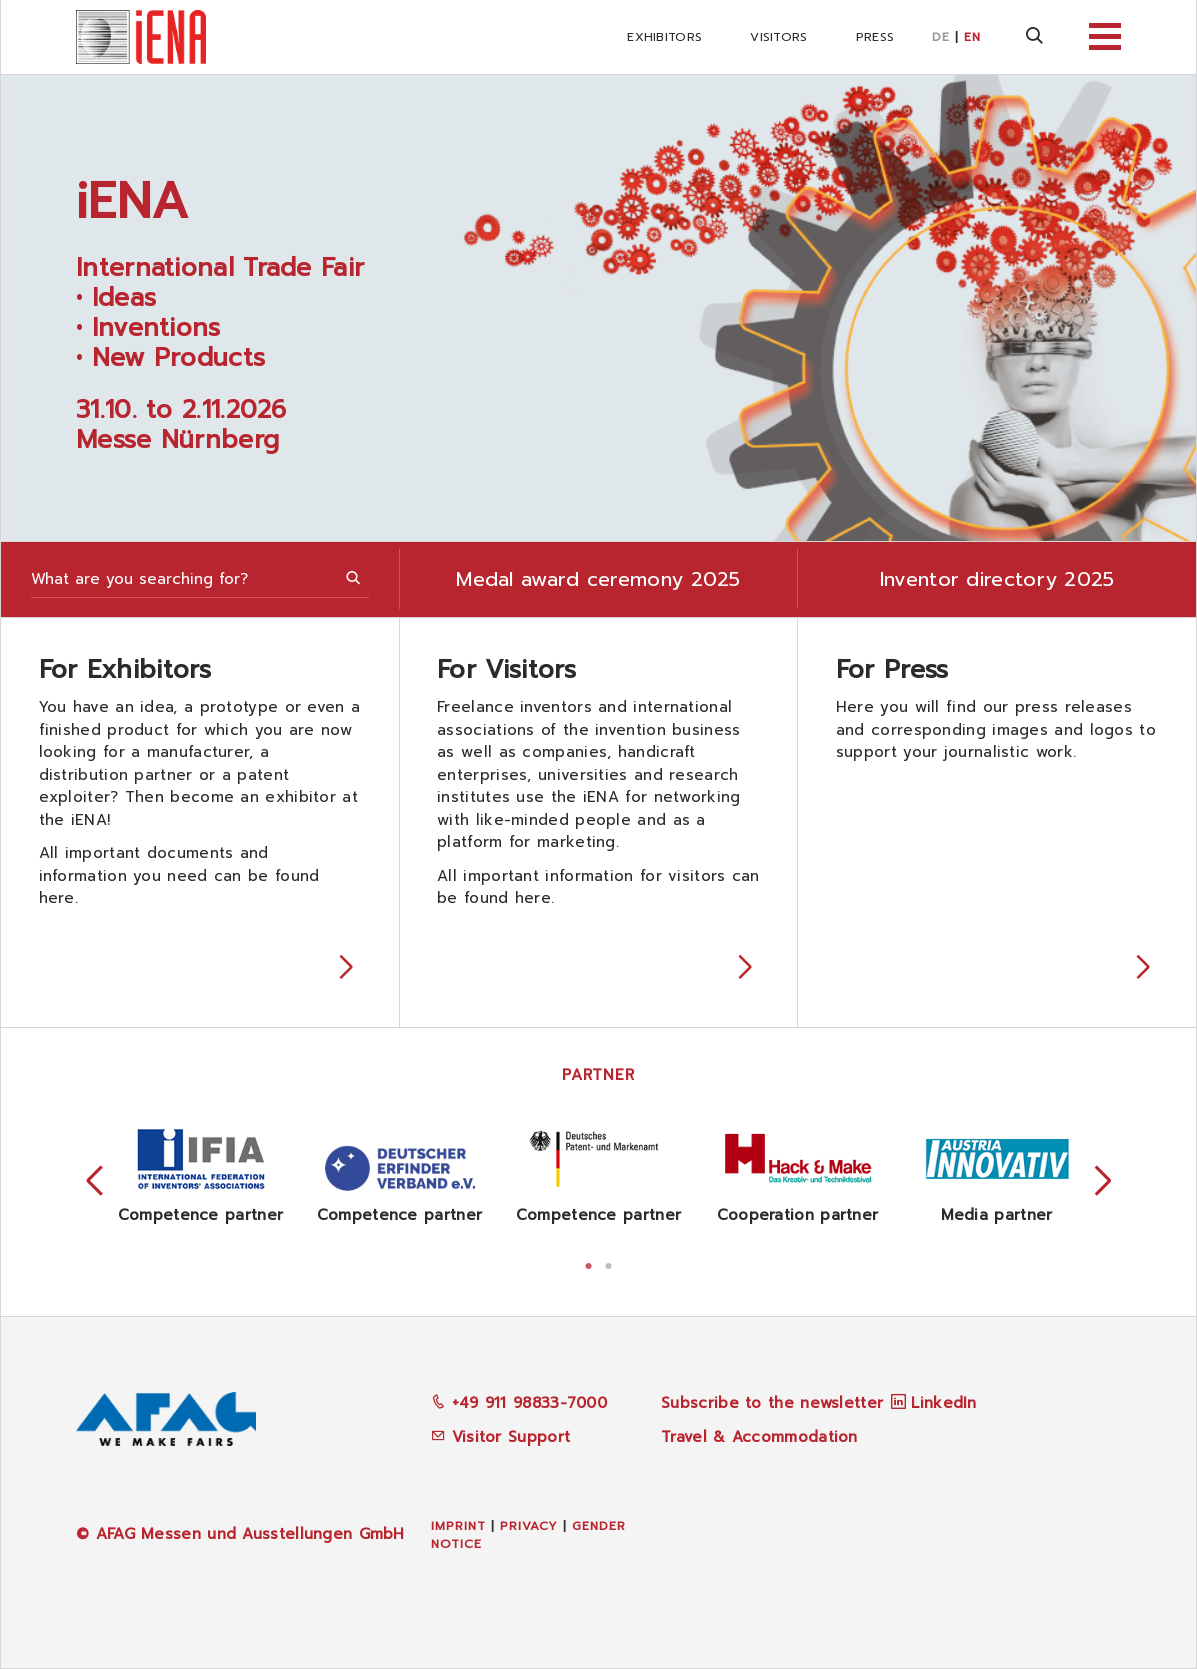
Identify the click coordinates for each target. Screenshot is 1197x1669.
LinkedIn (943, 1403)
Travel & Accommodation (759, 1437)
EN (972, 37)
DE (941, 37)
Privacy (529, 1526)
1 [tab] (589, 1264)
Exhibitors (664, 37)
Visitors (778, 37)
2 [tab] (609, 1264)
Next (1103, 1182)
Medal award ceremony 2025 (598, 579)
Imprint (458, 1526)
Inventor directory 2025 (997, 579)
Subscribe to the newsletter (772, 1403)
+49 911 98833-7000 (519, 1403)
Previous (95, 1182)
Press (875, 37)
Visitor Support (500, 1437)
